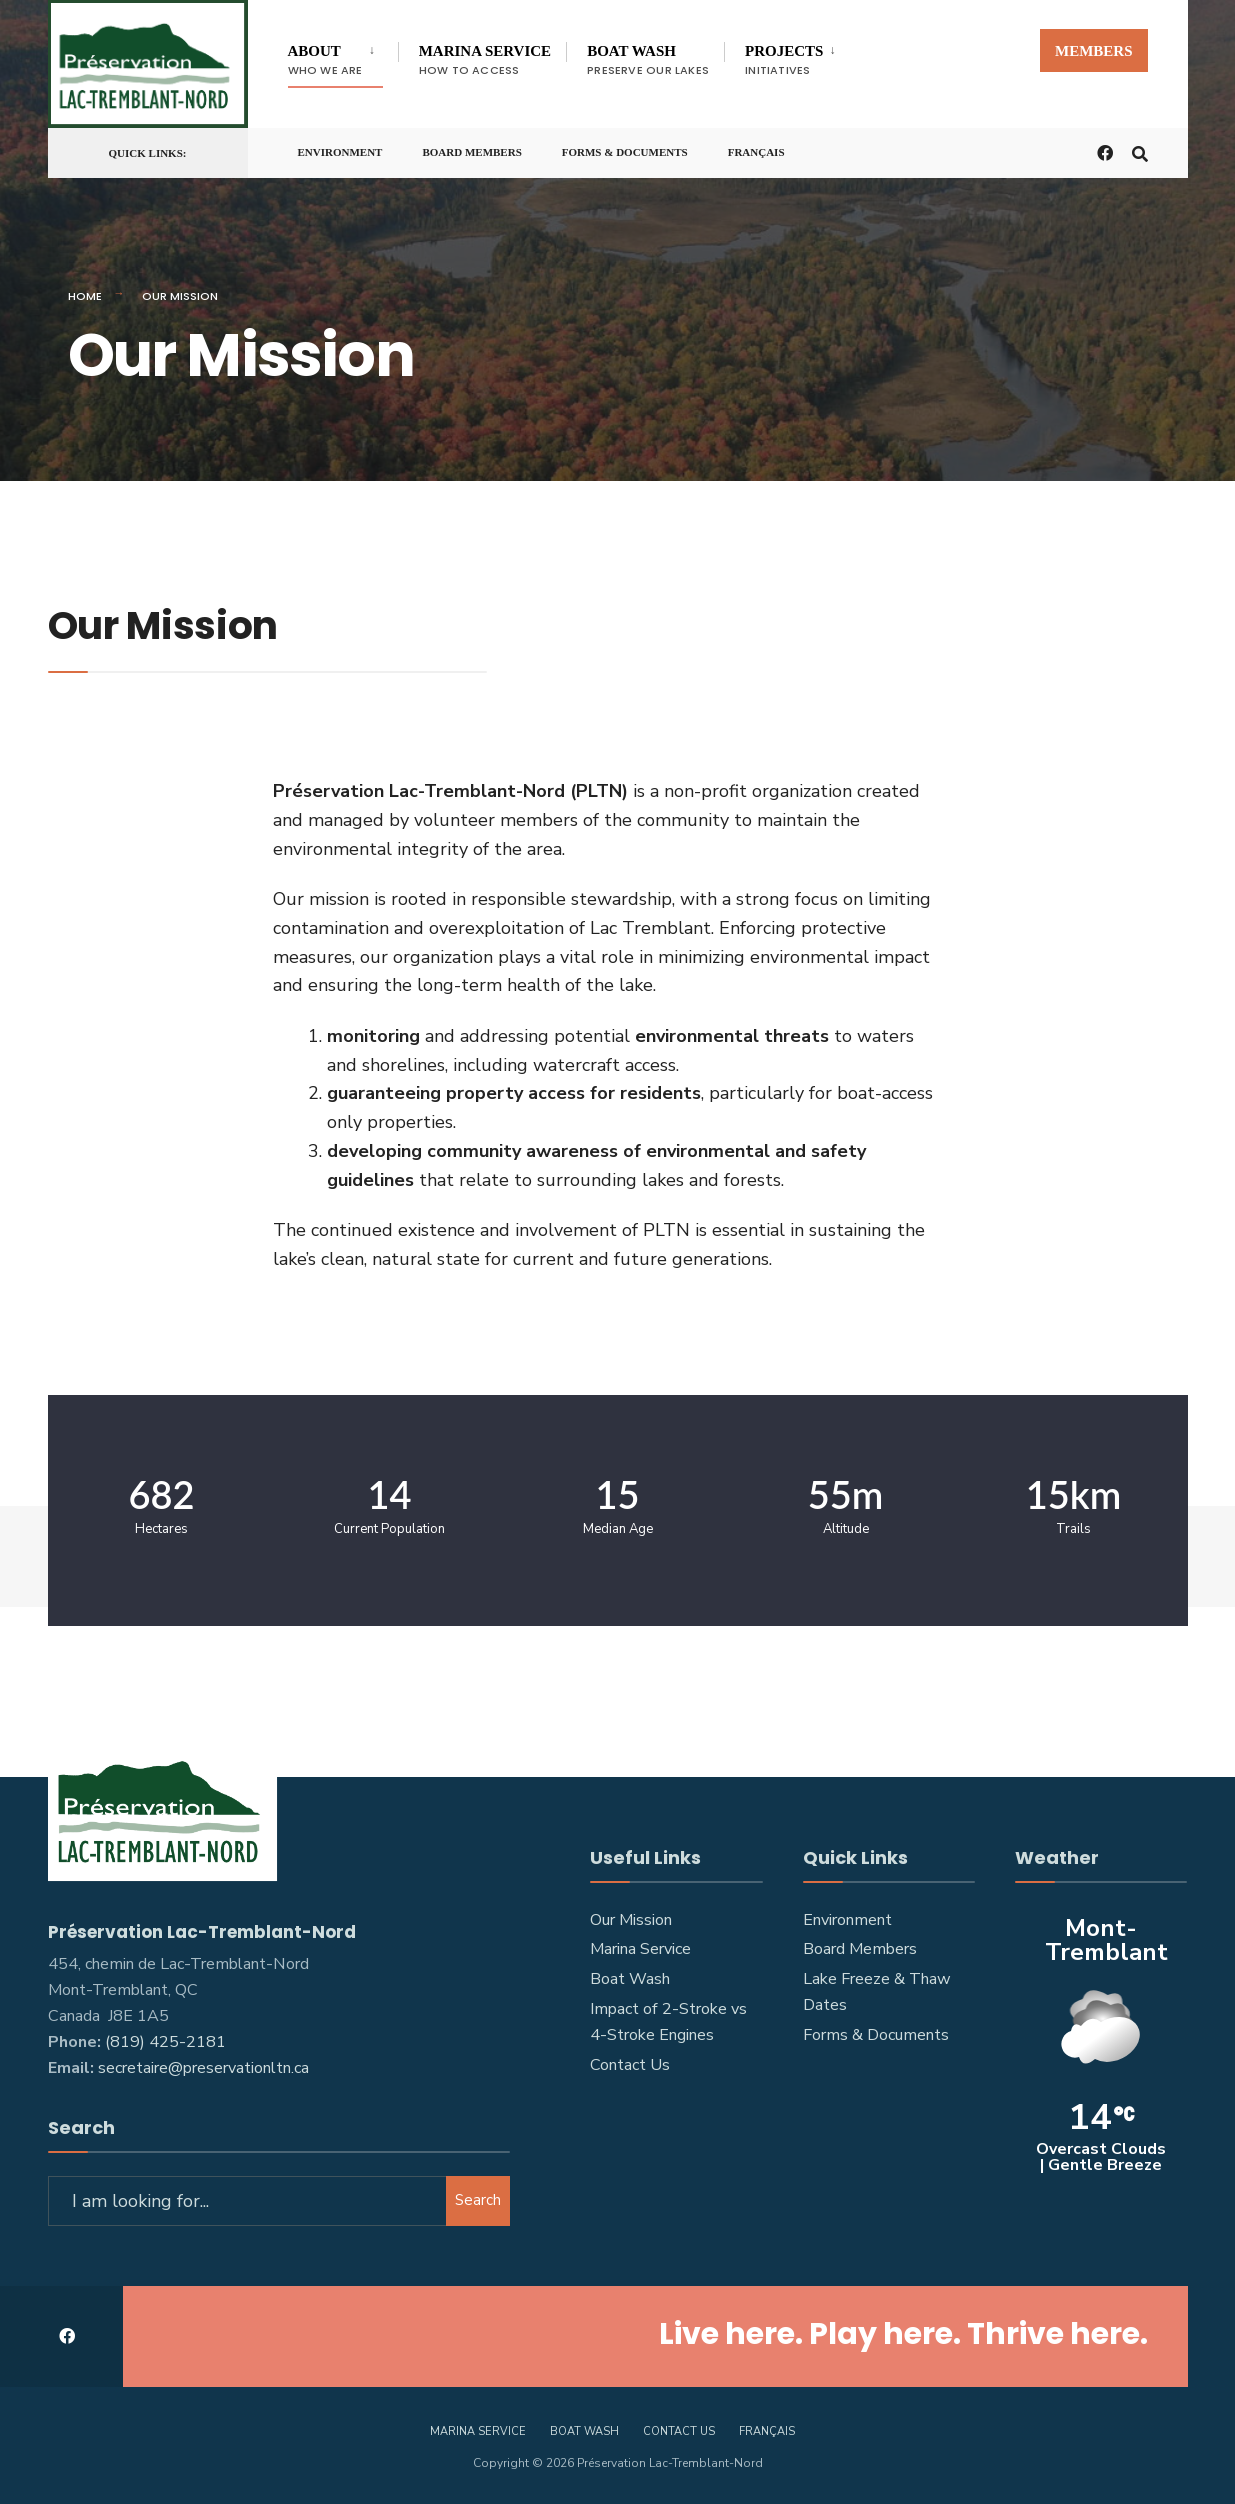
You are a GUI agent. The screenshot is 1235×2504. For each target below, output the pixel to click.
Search (478, 2200)
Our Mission (631, 1920)
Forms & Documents (625, 152)
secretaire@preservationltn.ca (203, 2068)
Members (1094, 51)
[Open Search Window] (1140, 151)
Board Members (471, 152)
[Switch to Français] (756, 148)
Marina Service (485, 60)
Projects (784, 60)
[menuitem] (343, 56)
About (325, 60)
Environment (340, 152)
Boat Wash (648, 60)
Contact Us (630, 2065)
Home (85, 296)
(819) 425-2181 (165, 2042)
